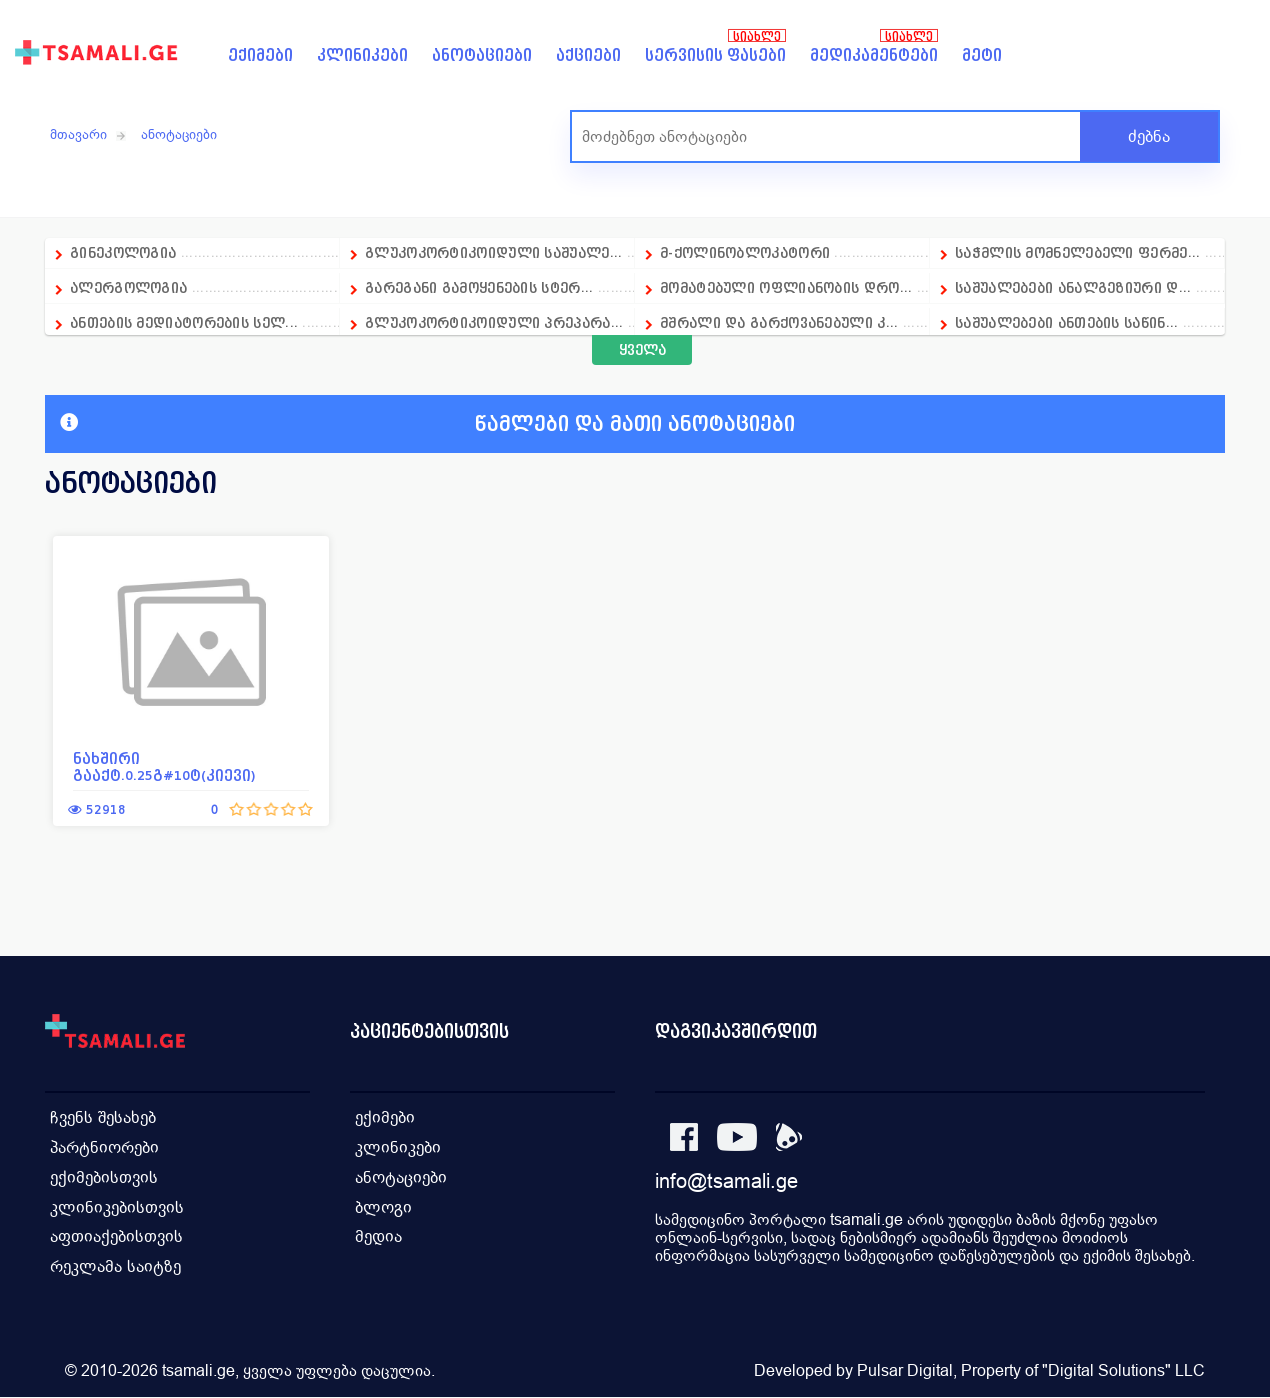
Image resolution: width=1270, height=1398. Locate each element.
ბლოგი (383, 1207)
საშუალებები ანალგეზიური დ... (1073, 287)
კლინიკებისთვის (117, 1207)
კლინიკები (362, 55)
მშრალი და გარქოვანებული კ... (779, 322)
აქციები (588, 55)
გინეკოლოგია (123, 252)
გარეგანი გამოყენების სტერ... (479, 287)
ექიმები (260, 55)
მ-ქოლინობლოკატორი (745, 252)
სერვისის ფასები (715, 55)
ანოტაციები (482, 55)
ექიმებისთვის (104, 1177)
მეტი (982, 55)
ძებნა (1149, 136)
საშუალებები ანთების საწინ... (1066, 322)
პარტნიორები (104, 1147)
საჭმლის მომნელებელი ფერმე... (1077, 252)
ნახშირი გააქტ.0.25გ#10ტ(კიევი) (164, 767)
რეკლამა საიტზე (115, 1267)
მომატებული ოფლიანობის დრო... (786, 287)
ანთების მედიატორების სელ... (184, 322)
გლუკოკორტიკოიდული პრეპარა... (494, 322)
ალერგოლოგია (131, 287)
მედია (378, 1237)
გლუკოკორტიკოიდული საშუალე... (493, 252)
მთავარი (78, 134)
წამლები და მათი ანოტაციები (427, 424)
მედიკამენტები (874, 55)
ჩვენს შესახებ (103, 1117)
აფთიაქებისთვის (116, 1237)
